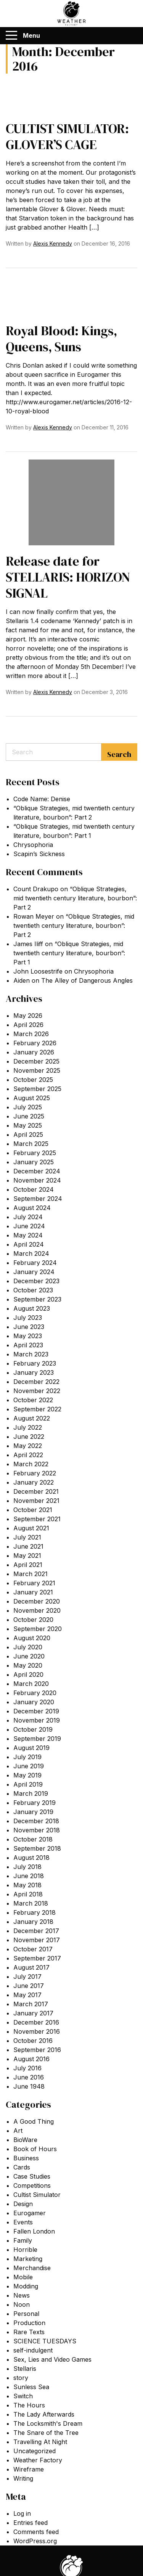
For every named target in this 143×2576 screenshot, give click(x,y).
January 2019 (33, 1812)
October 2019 (33, 1729)
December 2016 (36, 2022)
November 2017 (36, 1940)
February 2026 (34, 1043)
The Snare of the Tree (46, 2432)
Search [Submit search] (119, 754)
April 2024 (28, 1244)
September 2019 (37, 1738)
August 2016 (31, 2059)
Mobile (23, 2277)
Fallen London (34, 2231)
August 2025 (31, 1098)
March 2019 (30, 1793)
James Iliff (28, 944)
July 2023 (27, 1317)
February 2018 (34, 1912)
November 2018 (36, 1830)
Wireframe (28, 2469)
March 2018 (30, 1903)
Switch (23, 2396)
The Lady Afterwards (43, 2414)
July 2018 (27, 1867)
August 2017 (31, 1967)
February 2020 (34, 1693)
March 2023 (30, 1354)
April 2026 (28, 1024)
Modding (25, 2286)
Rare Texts (29, 2332)
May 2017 (27, 1995)
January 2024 (34, 1272)
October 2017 (33, 1949)
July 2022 (27, 1427)
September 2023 (37, 1299)
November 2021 (36, 1500)
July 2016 (27, 2068)
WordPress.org (35, 2541)
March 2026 (31, 1034)
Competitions (32, 2185)
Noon (21, 2304)
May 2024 (28, 1235)
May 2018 (27, 1885)
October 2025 (33, 1079)
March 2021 (30, 1574)
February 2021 (34, 1583)
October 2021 (32, 1510)
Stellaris (24, 2368)
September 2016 (37, 2050)
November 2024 (37, 1180)
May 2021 (27, 1555)
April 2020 (28, 1674)
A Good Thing (33, 2121)
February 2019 (34, 1802)
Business (26, 2158)
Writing (23, 2478)
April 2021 (27, 1564)
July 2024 (28, 1217)
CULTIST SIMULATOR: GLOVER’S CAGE (67, 136)
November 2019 (36, 1720)
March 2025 (30, 1143)
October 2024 (33, 1189)
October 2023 (33, 1290)
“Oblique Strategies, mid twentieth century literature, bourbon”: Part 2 (75, 898)
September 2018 (37, 1848)
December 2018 (36, 1821)
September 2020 (37, 1629)
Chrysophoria (33, 844)
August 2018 (31, 1857)
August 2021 (31, 1528)
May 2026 (27, 1015)
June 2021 (28, 1546)
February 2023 (34, 1363)
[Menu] (11, 35)
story (20, 2378)
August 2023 (31, 1308)
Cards (21, 2167)
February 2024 (35, 1262)
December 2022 (36, 1381)
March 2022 (30, 1464)
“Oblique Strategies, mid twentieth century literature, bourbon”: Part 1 (69, 953)
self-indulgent (33, 2350)
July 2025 (27, 1107)
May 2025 (27, 1125)
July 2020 (27, 1647)
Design (23, 2204)
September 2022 (37, 1409)
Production (29, 2323)
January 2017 (33, 2013)
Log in (22, 2513)
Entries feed (30, 2522)
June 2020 (29, 1656)
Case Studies (31, 2176)
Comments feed (36, 2532)
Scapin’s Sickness (39, 854)
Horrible (25, 2249)
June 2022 (28, 1436)
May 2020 (27, 1665)
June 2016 (28, 2077)
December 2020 (36, 1601)
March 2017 (30, 2004)
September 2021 (37, 1519)
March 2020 (31, 1683)
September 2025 (37, 1089)
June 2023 (28, 1327)
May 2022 (27, 1446)
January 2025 (33, 1162)
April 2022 (28, 1455)
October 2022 (33, 1400)
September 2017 (37, 1958)
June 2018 (28, 1876)
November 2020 (37, 1610)
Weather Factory (37, 2460)
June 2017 (28, 1985)
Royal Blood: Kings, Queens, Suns (61, 338)
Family (22, 2240)
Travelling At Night (40, 2442)
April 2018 (28, 1894)
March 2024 (31, 1253)
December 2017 (36, 1931)
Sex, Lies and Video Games (52, 2359)
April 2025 (28, 1134)
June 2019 (28, 1766)
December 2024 (36, 1171)
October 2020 (33, 1619)
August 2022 (31, 1418)
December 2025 (36, 1061)
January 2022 (33, 1482)
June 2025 (28, 1116)
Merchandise (32, 2268)
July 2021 (27, 1537)
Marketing (27, 2259)
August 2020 (31, 1638)
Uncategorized (34, 2451)
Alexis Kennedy (52, 243)
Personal (26, 2313)
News (21, 2295)
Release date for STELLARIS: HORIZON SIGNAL (68, 577)
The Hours (29, 2405)
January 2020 (33, 1702)
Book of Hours (35, 2149)
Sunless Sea (31, 2387)
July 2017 (27, 1976)
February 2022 (34, 1473)
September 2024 (37, 1198)
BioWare (25, 2140)
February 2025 (34, 1153)
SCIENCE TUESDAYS (44, 2341)
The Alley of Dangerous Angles (87, 980)
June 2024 (29, 1226)
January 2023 (33, 1372)
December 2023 (36, 1281)
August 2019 (31, 1748)
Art (17, 2130)
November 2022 (36, 1391)
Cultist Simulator (37, 2194)
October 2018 (33, 1839)
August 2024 (32, 1208)
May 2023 (27, 1336)
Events (23, 2222)
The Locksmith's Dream (47, 2423)
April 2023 (28, 1345)
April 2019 (28, 1784)
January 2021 (33, 1592)
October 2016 (33, 2040)
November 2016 (36, 2031)
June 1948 (29, 2086)
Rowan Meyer (33, 916)
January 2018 (33, 1921)
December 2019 (36, 1711)
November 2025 (36, 1070)
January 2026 (33, 1052)
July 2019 (27, 1757)
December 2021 (36, 1491)
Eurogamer (29, 2213)
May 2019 (27, 1775)
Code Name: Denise (41, 799)
